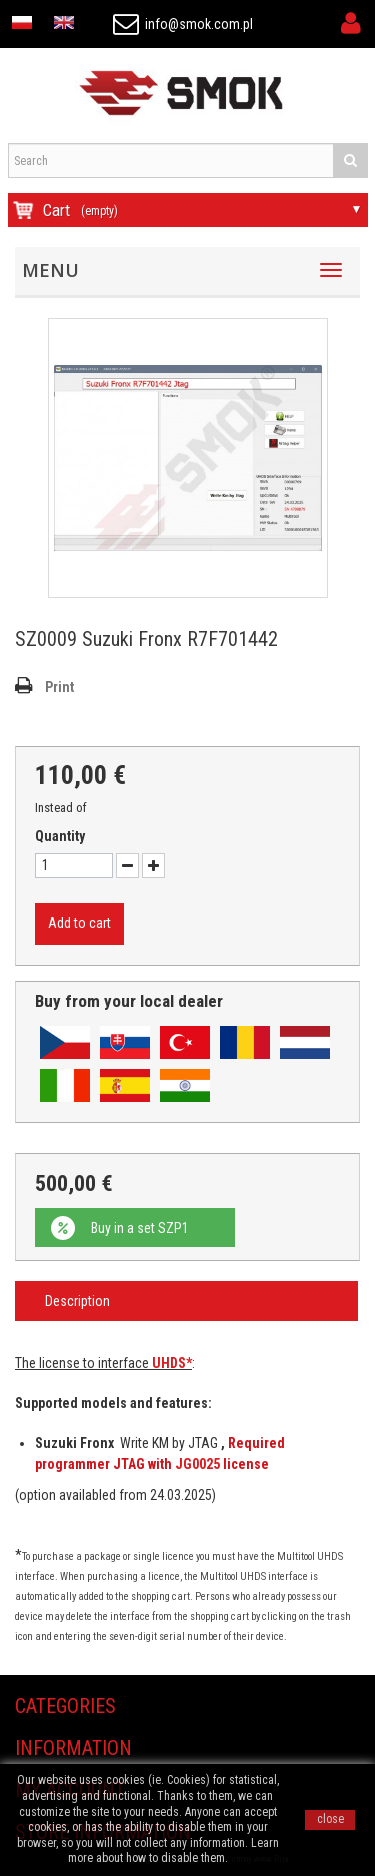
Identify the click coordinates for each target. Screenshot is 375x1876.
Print (59, 687)
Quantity (60, 836)
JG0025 (197, 1464)
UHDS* (172, 1363)
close (330, 1819)
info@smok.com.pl (183, 24)
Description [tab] (77, 1301)
